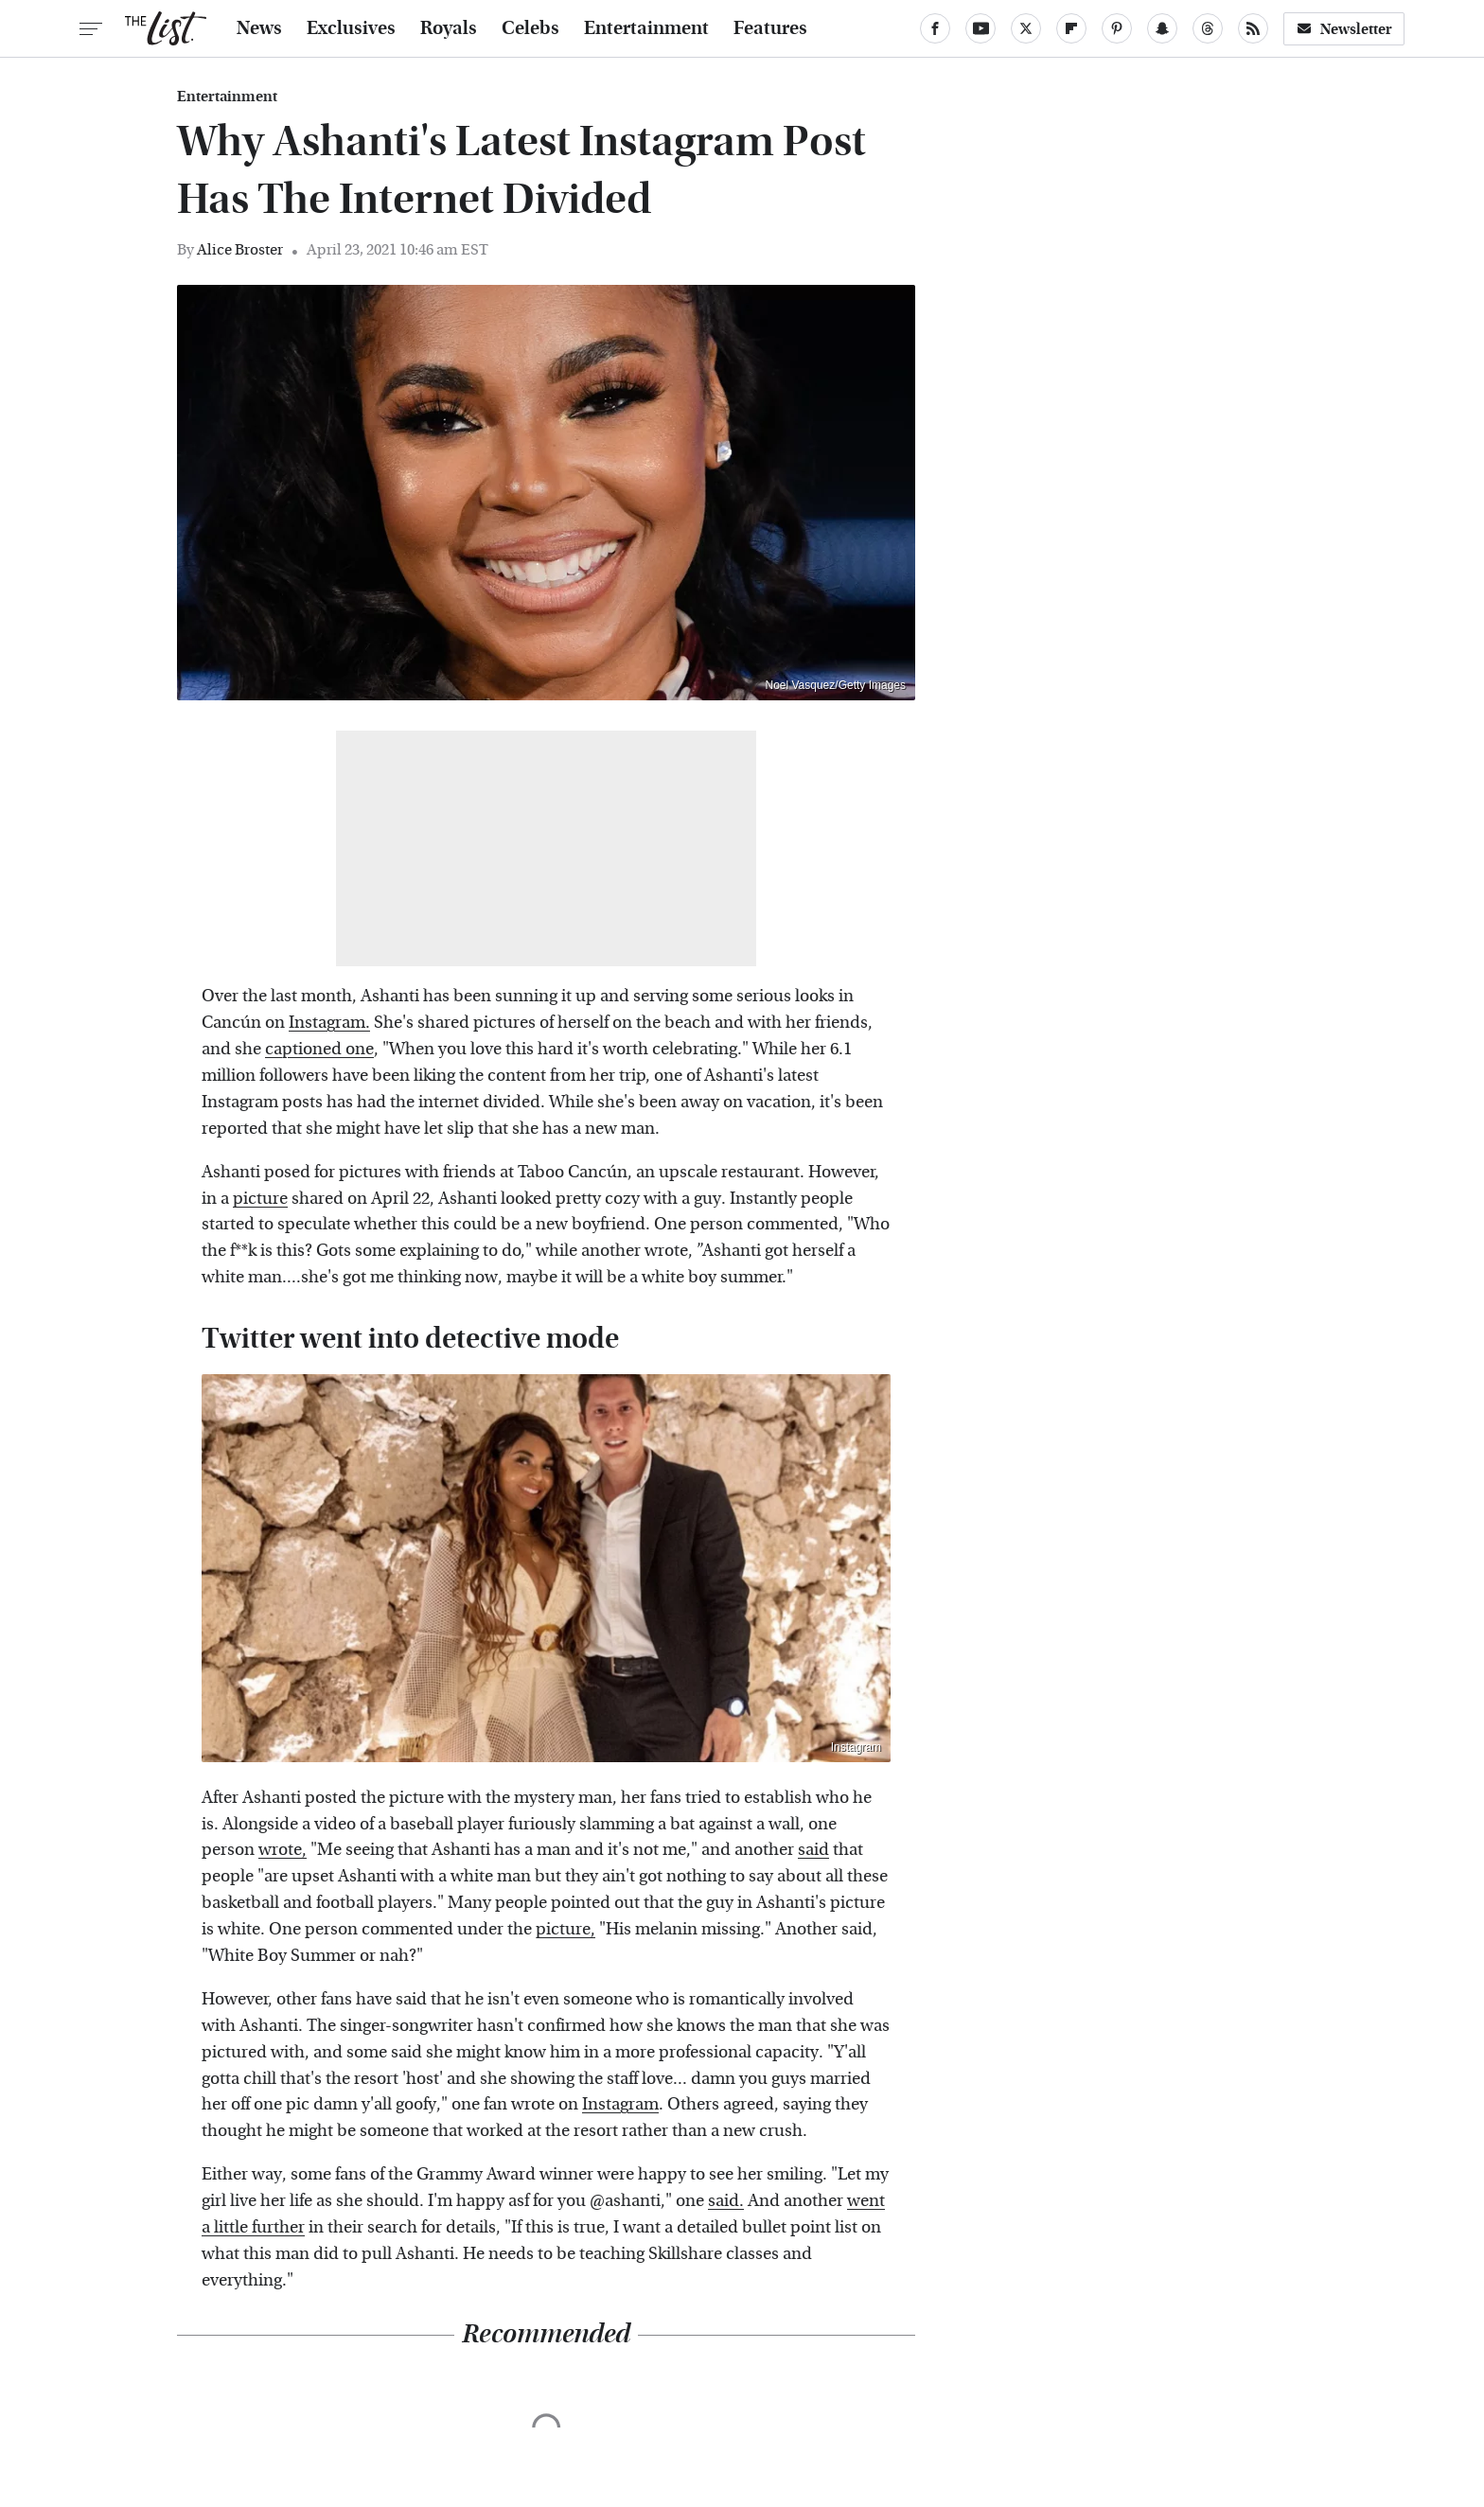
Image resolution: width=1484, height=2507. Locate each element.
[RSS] (1253, 28)
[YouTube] (980, 28)
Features (770, 28)
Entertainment (646, 28)
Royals (448, 28)
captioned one (319, 1049)
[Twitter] (1026, 28)
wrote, (282, 1850)
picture (260, 1199)
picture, (565, 1929)
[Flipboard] (1071, 28)
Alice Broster (240, 249)
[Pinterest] (1117, 28)
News (259, 28)
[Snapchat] (1162, 28)
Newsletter (1344, 29)
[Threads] (1207, 28)
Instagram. (329, 1023)
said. (726, 2201)
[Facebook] (935, 28)
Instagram (856, 1747)
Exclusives (351, 28)
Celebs (530, 28)
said (813, 1850)
